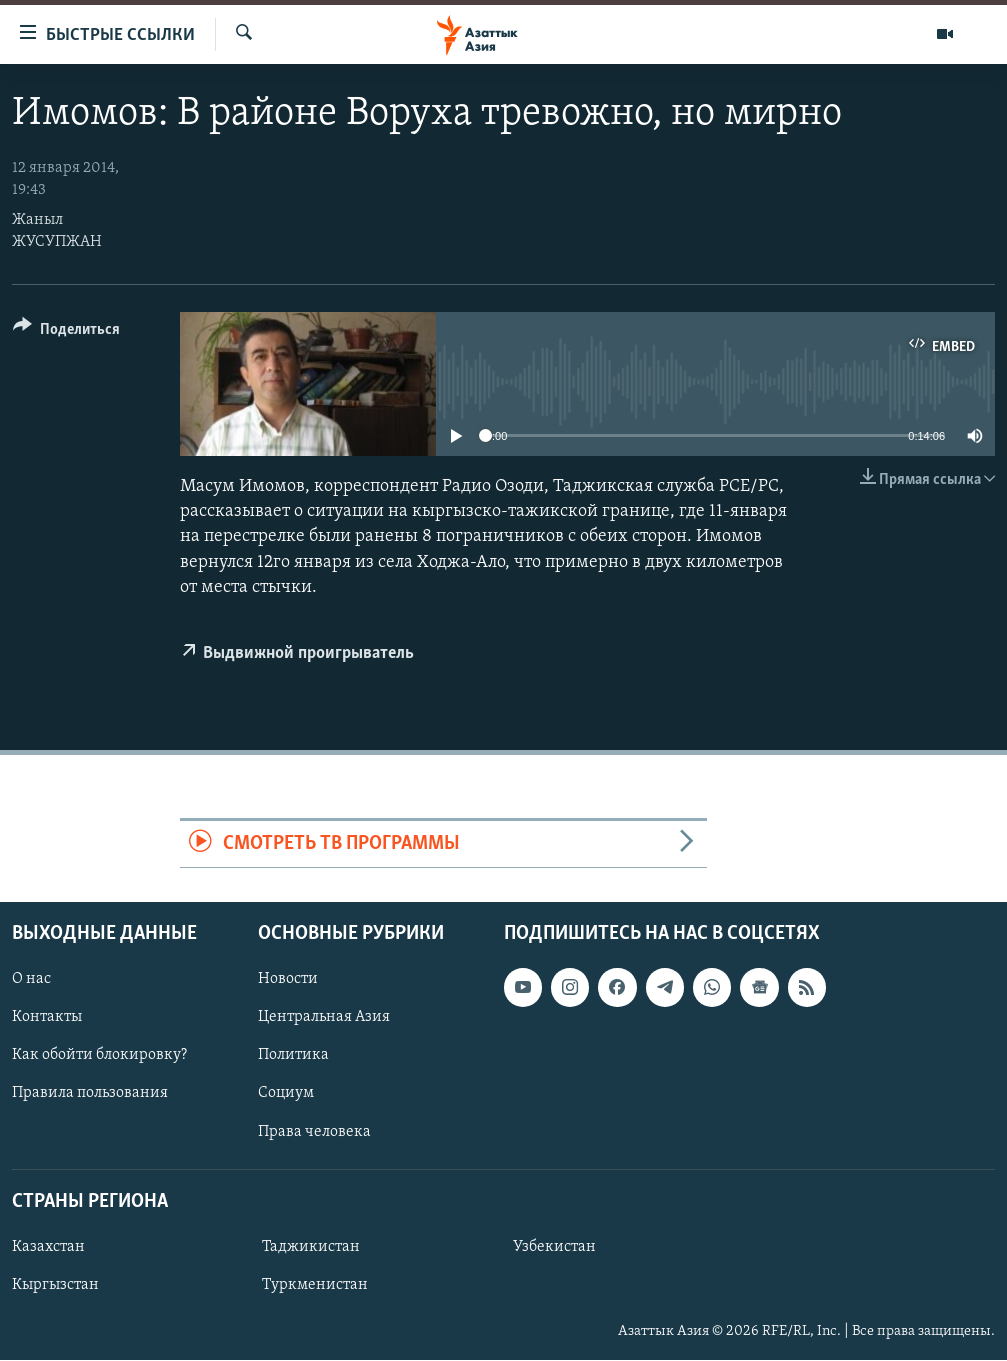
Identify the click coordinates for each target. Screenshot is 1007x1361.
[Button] (66, 332)
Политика (293, 1056)
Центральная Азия (324, 1018)
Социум (286, 1094)
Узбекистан (554, 1247)
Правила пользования (90, 1094)
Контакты (47, 1018)
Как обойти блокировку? (99, 1056)
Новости (288, 980)
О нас (31, 980)
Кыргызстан (55, 1285)
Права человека (314, 1132)
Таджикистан (311, 1247)
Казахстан (48, 1247)
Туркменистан (315, 1285)
